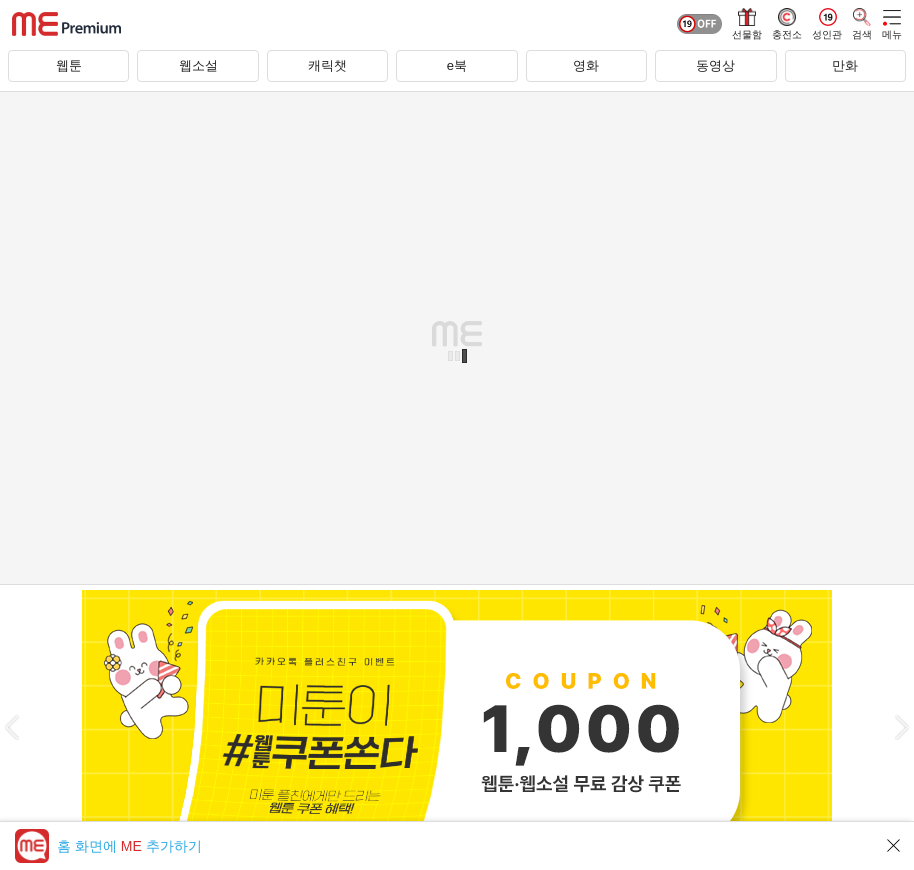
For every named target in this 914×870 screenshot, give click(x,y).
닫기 (894, 845)
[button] (12, 727)
